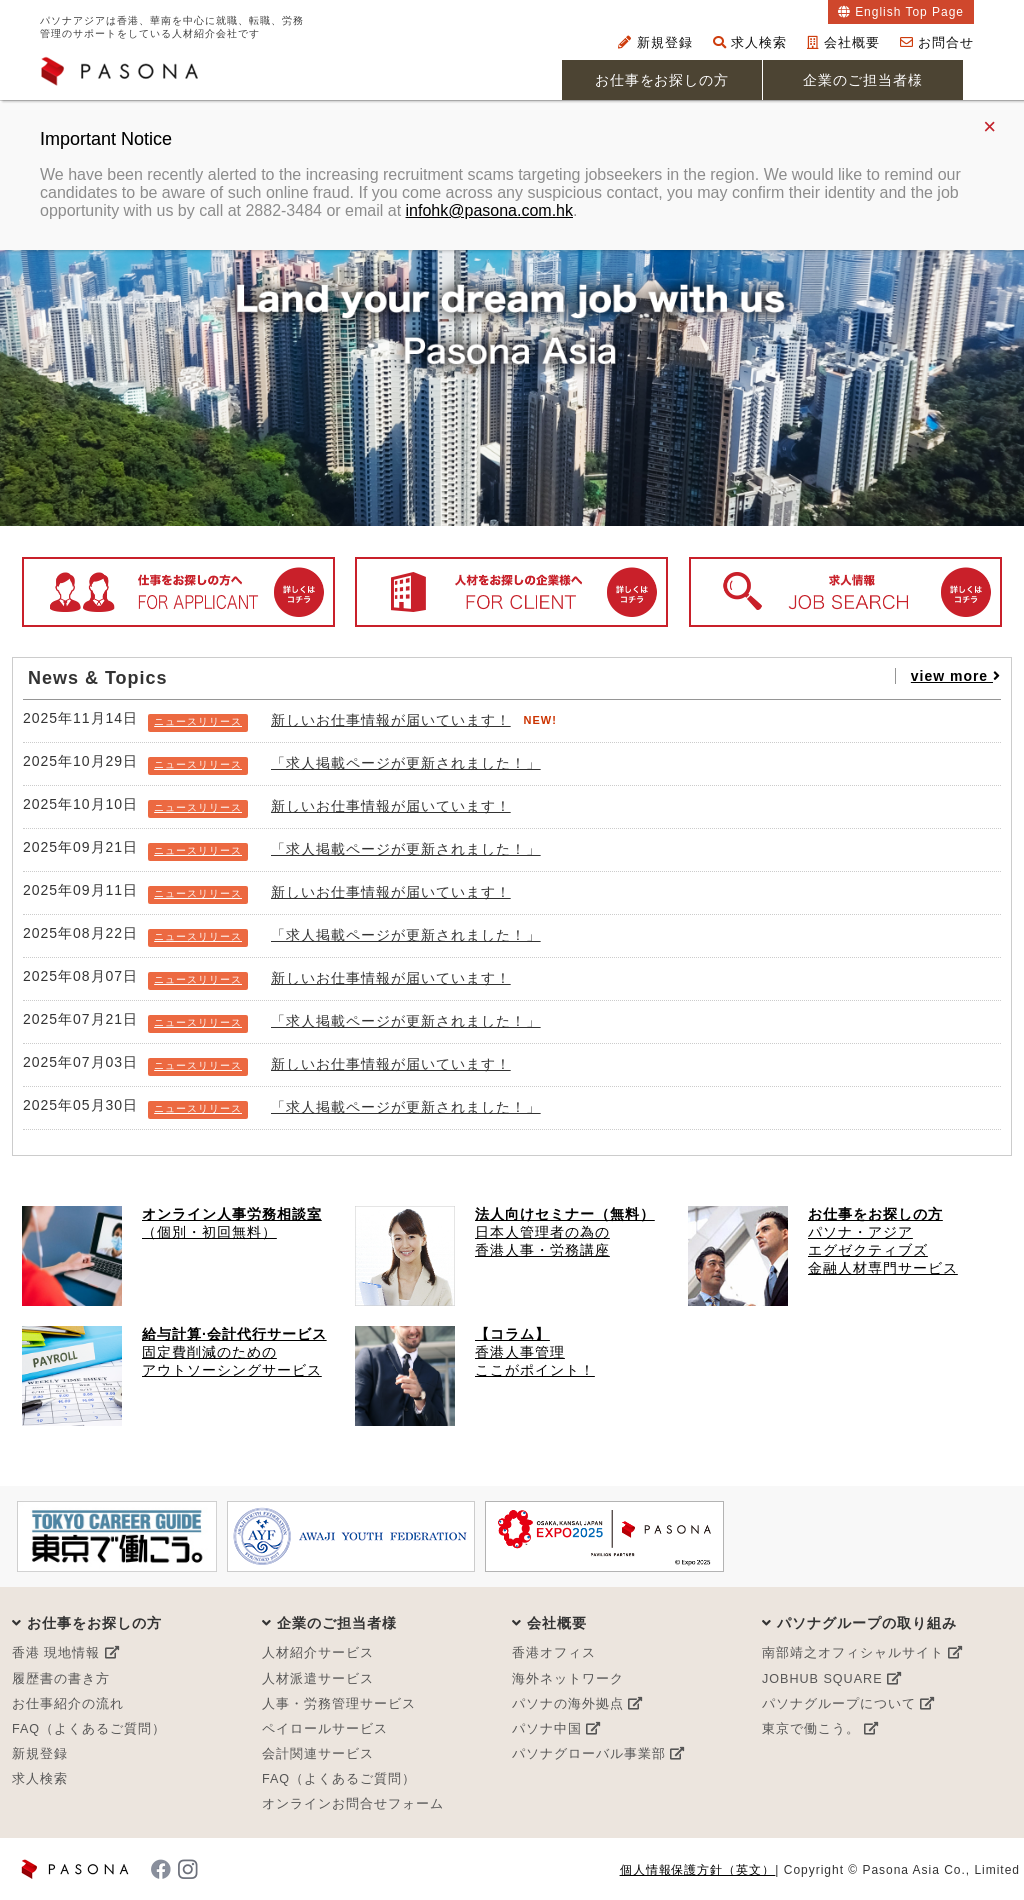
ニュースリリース (198, 721)
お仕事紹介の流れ (68, 1704)
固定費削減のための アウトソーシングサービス (234, 1352)
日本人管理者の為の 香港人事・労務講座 (565, 1232)
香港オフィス (554, 1653)
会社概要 (843, 42)
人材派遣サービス (318, 1679)
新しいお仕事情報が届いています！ (391, 720)
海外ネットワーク (568, 1679)
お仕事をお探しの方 (662, 80)
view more (956, 676)
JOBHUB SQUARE (832, 1679)
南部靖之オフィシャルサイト (862, 1653)
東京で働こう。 (820, 1729)
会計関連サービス (318, 1754)
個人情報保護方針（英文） (698, 1870)
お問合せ (937, 42)
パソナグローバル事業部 (598, 1754)
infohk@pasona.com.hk (489, 210)
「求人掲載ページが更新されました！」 (406, 763)
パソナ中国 (556, 1729)
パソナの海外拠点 (577, 1704)
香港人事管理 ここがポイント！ (535, 1352)
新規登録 (655, 42)
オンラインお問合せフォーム (353, 1804)
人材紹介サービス (318, 1653)
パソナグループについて (848, 1704)
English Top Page (909, 12)
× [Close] (989, 126)
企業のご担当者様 (863, 80)
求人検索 (750, 42)
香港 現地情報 (66, 1653)
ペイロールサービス (325, 1729)
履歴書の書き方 (61, 1679)
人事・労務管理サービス (339, 1704)
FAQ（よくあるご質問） (89, 1729)
